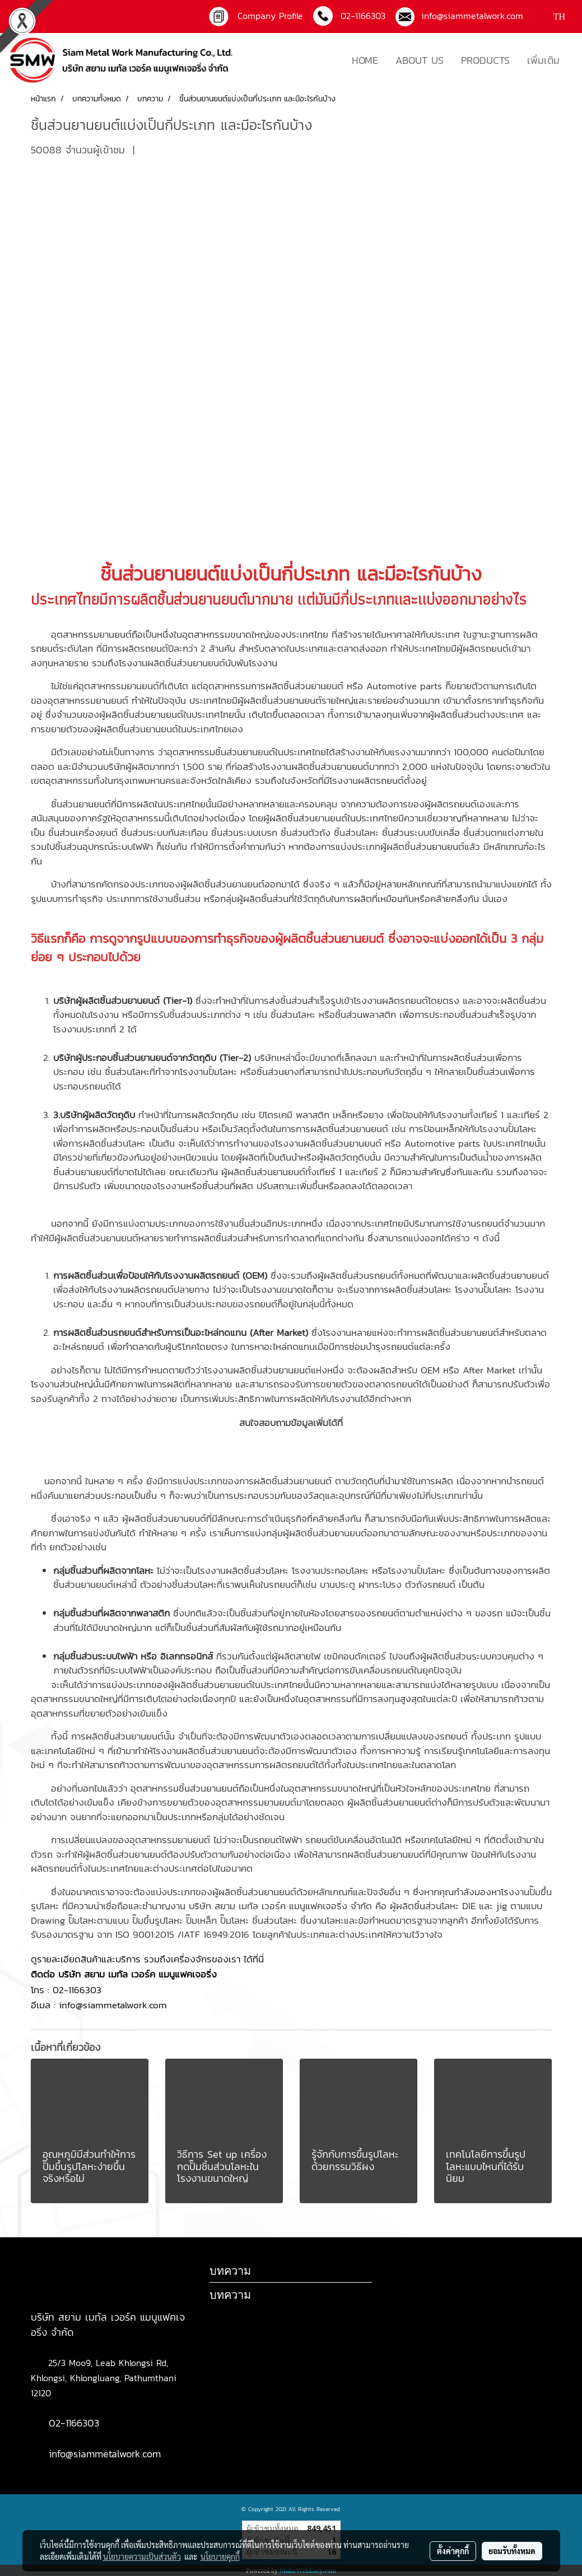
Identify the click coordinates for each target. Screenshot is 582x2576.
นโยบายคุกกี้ (220, 2556)
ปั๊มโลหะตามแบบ (98, 1920)
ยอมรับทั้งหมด (512, 2551)
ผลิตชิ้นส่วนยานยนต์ (188, 599)
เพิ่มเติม (543, 60)
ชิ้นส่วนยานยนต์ (160, 574)
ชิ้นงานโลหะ (322, 1920)
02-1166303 (77, 1990)
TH (552, 16)
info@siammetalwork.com (469, 15)
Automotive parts (404, 686)
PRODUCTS (485, 60)
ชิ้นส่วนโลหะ (356, 832)
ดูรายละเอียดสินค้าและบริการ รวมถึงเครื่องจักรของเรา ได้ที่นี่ (149, 1959)
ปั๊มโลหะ (497, 1289)
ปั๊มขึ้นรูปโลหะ (157, 1920)
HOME (365, 60)
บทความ (230, 2294)
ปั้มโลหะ (431, 1570)
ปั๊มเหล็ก (201, 1920)
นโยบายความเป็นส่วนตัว (142, 2556)
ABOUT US (419, 60)
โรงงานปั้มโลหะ (208, 1071)
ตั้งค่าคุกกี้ (453, 2551)
